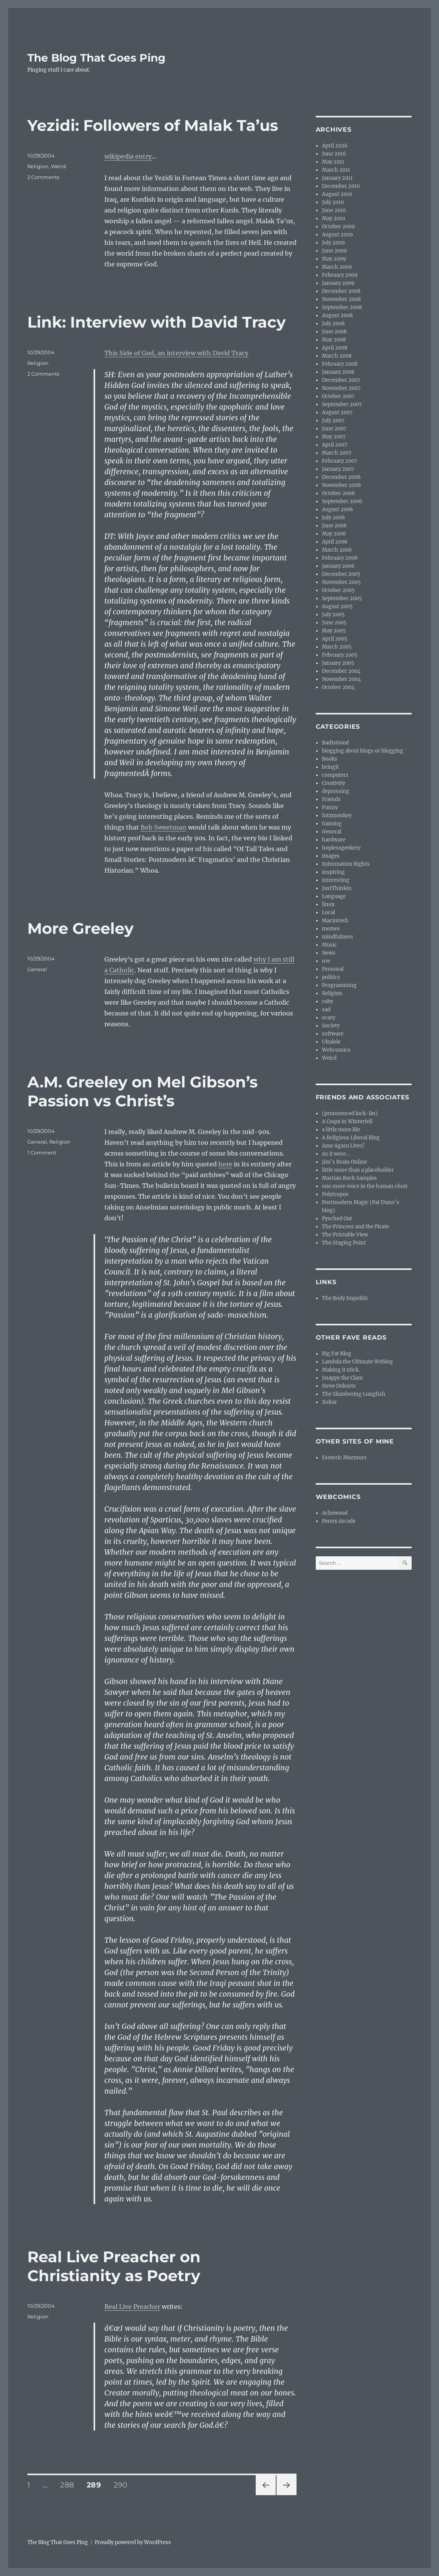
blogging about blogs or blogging (362, 751)
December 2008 (341, 291)
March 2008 (337, 356)
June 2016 (334, 154)
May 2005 (334, 630)
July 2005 (333, 614)
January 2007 (338, 469)
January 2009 (338, 283)
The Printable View (345, 1234)
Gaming (332, 823)
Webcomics (336, 1050)
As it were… (336, 1154)
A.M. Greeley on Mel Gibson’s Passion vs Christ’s (142, 1091)
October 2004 (338, 687)
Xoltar (329, 1402)
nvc (326, 961)
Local (328, 912)
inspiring (333, 872)
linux (328, 904)
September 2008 (342, 307)
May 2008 (334, 339)
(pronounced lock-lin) (350, 1113)
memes (331, 928)
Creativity (333, 783)
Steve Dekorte (339, 1386)
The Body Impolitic (345, 1298)
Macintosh (335, 920)
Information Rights (346, 864)
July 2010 (333, 202)
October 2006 (338, 493)
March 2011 (336, 170)
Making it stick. (341, 1370)
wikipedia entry (128, 156)
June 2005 (334, 622)
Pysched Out (337, 1218)
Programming (339, 985)
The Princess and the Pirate (355, 1226)
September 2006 (342, 501)
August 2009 (337, 234)
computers (335, 775)
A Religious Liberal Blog (351, 1137)
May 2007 (334, 436)
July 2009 (333, 242)
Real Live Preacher (132, 2306)
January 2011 (337, 178)
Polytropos (335, 1194)
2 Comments (43, 177)
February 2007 (339, 461)
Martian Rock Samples (349, 1178)
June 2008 (334, 331)
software (332, 1033)
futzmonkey (337, 815)
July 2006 (333, 517)
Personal (332, 969)
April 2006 (335, 542)
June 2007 (334, 428)
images (331, 856)
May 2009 (334, 259)
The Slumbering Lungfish (353, 1394)
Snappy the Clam (342, 1378)
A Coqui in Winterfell (347, 1121)
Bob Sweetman (163, 827)
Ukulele (331, 1042)
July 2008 (333, 323)
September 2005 (342, 598)
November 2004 (341, 679)
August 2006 (337, 509)
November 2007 (341, 388)
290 (123, 2484)
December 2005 (341, 574)
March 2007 (337, 453)
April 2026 (335, 145)
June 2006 (334, 525)
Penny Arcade (338, 1521)
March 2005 (337, 647)
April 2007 (334, 445)
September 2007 (342, 404)
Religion (38, 166)
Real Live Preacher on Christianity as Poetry (114, 2266)
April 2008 (334, 348)
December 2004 (341, 671)
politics (331, 977)
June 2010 (334, 210)
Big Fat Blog (336, 1353)
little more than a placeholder (358, 1170)
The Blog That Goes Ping (96, 57)
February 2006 (340, 558)
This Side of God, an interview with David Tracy (176, 353)
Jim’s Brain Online (344, 1162)
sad (326, 1009)
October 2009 (338, 226)
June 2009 (334, 251)
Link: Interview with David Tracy (156, 322)
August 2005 (337, 606)
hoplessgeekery (341, 848)
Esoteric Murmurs (344, 1457)
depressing (335, 791)
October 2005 (338, 590)
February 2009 (340, 275)
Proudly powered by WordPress (133, 2542)
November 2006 (341, 485)
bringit (330, 767)
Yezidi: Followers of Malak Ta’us (152, 125)
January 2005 (338, 663)
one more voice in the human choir (365, 1186)
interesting (335, 880)
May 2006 (334, 533)
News (328, 953)
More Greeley (80, 928)
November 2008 (341, 299)
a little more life (341, 1129)
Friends (331, 799)
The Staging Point (344, 1242)
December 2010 (341, 186)
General (37, 969)
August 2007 (337, 412)
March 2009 (337, 267)
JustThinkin (337, 888)
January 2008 (338, 372)
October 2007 (338, 396)
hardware (333, 839)
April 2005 (334, 639)
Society (331, 1025)
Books (329, 759)
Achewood (335, 1513)
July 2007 (333, 420)
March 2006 (337, 550)
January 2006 (338, 566)
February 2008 (339, 364)
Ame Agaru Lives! (343, 1145)
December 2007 (341, 380)
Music (329, 945)
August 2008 (337, 315)
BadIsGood (335, 742)
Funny (330, 807)
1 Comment (41, 1152)
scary (328, 1017)
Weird (58, 166)
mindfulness (337, 936)
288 (69, 2484)
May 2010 (333, 218)
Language (334, 896)
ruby (327, 1001)
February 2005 (339, 655)
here (225, 1164)
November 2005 (341, 582)
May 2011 (333, 162)
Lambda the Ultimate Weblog (357, 1361)
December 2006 (341, 477)
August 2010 (337, 194)
